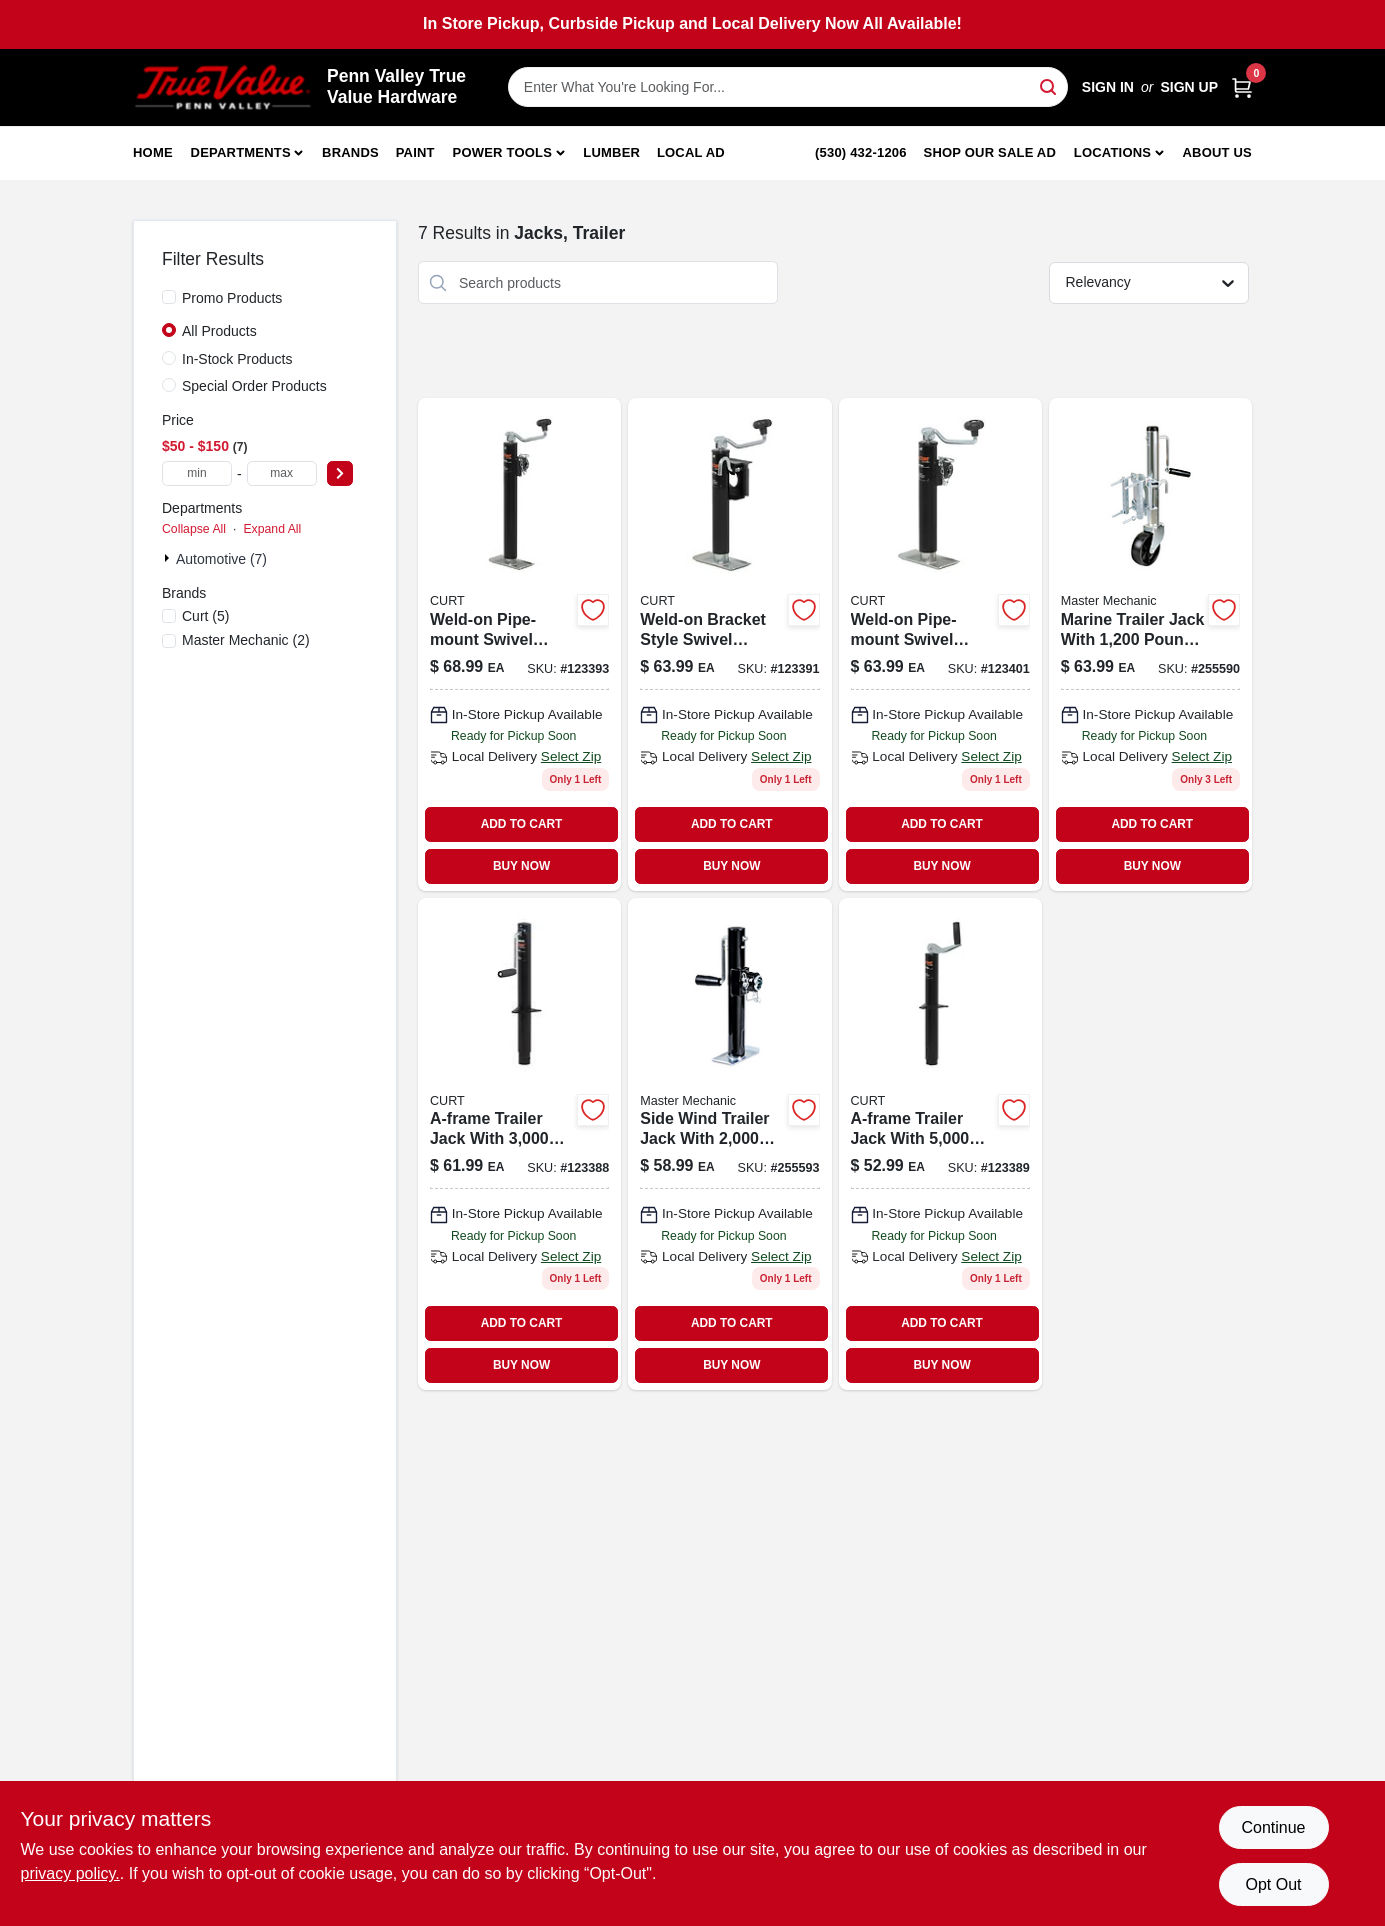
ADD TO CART (522, 824)
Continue (1273, 1827)
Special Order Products (254, 386)
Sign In (1108, 87)
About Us (1218, 152)
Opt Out (1273, 1884)
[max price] (282, 473)
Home (153, 152)
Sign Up (1189, 87)
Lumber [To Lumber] (611, 152)
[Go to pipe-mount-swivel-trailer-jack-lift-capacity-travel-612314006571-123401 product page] (940, 644)
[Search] (1049, 85)
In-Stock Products (237, 359)
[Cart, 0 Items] (1242, 87)
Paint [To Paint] (415, 152)
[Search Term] (788, 87)
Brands (350, 152)
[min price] (197, 473)
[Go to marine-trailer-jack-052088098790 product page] (1150, 644)
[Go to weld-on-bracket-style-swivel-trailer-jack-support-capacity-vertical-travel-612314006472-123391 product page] (729, 644)
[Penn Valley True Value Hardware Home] (223, 87)
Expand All (272, 529)
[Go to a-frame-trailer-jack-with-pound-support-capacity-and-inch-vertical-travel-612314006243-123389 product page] (940, 1144)
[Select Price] (340, 473)
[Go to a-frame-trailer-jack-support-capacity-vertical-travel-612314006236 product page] (519, 1144)
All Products (219, 331)
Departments (241, 152)
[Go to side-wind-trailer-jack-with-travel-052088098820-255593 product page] (729, 1144)
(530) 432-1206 (861, 152)
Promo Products (232, 298)
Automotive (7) (221, 559)
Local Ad (691, 152)
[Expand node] (169, 558)
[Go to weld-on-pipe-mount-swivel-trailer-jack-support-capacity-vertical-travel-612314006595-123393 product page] (519, 644)
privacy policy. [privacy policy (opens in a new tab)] (70, 1873)
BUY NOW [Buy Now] (521, 866)
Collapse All (194, 529)
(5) (205, 616)
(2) (246, 640)
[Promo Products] (169, 297)
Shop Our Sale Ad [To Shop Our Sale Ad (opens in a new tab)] (990, 152)
